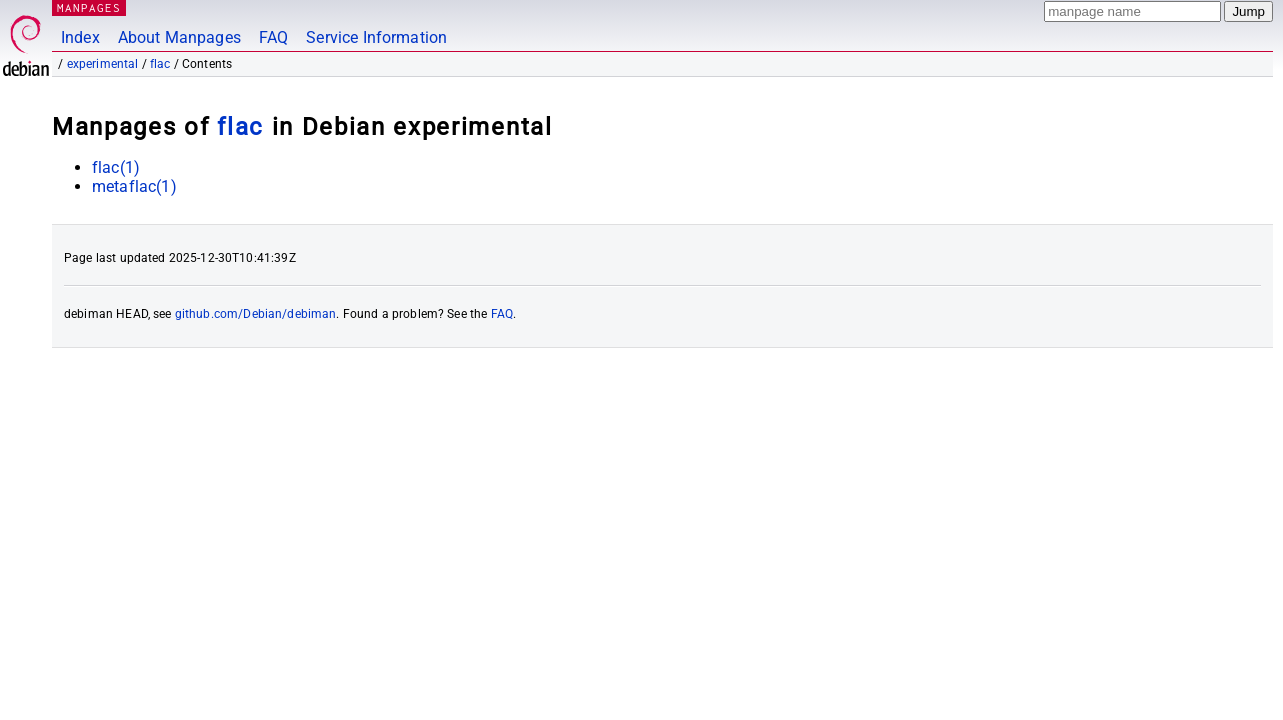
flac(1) (116, 167)
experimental (103, 64)
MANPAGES (89, 7)
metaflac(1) (134, 186)
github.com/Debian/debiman (256, 314)
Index (80, 37)
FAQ (273, 37)
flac (160, 64)
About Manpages (179, 37)
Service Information (376, 37)
